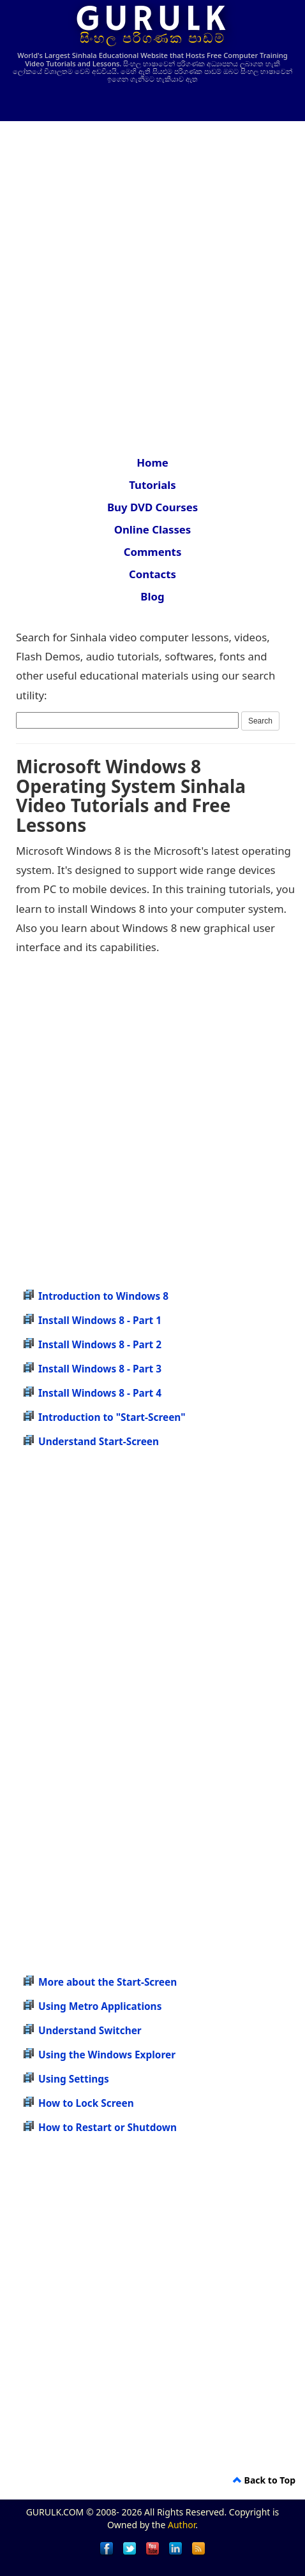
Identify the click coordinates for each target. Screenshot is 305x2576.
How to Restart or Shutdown (107, 2127)
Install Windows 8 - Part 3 (99, 1369)
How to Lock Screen (86, 2103)
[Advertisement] (152, 279)
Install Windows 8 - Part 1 (99, 1320)
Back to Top (264, 2480)
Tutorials (152, 484)
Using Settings (73, 2079)
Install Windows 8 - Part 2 (99, 1344)
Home (152, 462)
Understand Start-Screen (98, 1441)
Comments (153, 551)
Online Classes (152, 529)
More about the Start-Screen (107, 1982)
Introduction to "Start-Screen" (112, 1417)
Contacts (152, 574)
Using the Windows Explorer (106, 2055)
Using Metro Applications (99, 2006)
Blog (152, 596)
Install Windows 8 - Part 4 (99, 1393)
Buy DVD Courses (152, 507)
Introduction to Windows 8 (103, 1296)
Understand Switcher (90, 2030)
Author (181, 2525)
